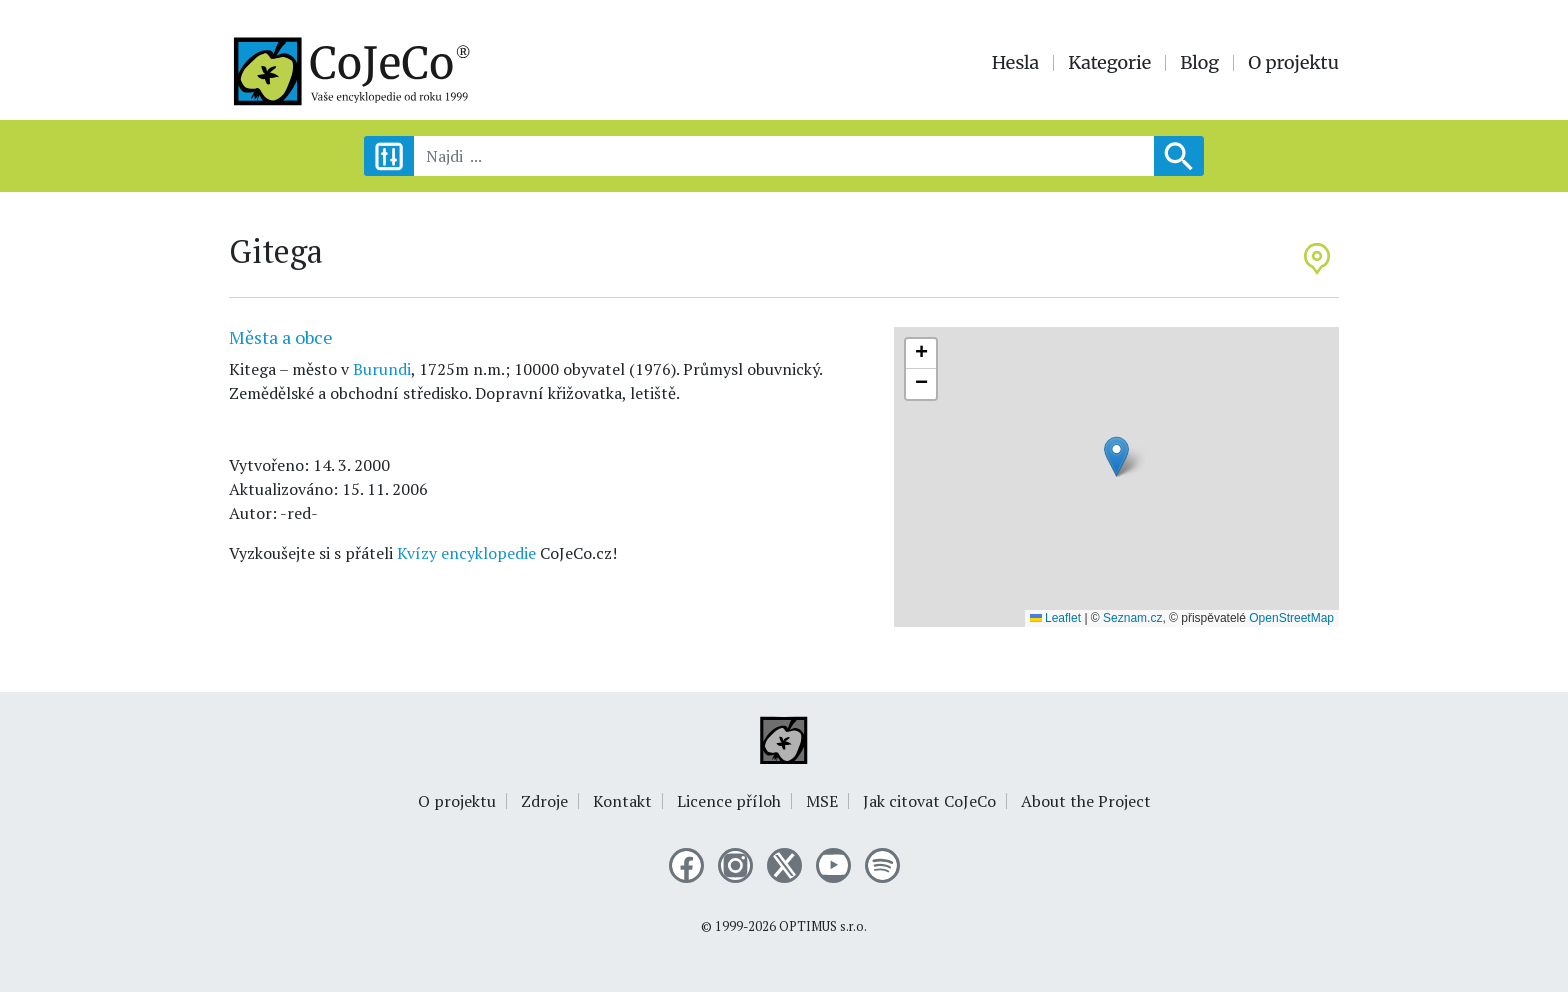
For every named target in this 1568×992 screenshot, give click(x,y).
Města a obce (281, 337)
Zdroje (544, 801)
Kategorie (1109, 63)
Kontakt (622, 801)
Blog (1199, 63)
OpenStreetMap (1291, 618)
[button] (1116, 456)
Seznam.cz (1132, 618)
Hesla (1016, 63)
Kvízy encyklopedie (466, 553)
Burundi (382, 369)
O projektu (1293, 63)
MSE (822, 801)
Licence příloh (729, 801)
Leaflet (1055, 618)
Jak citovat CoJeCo (929, 801)
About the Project (1086, 801)
